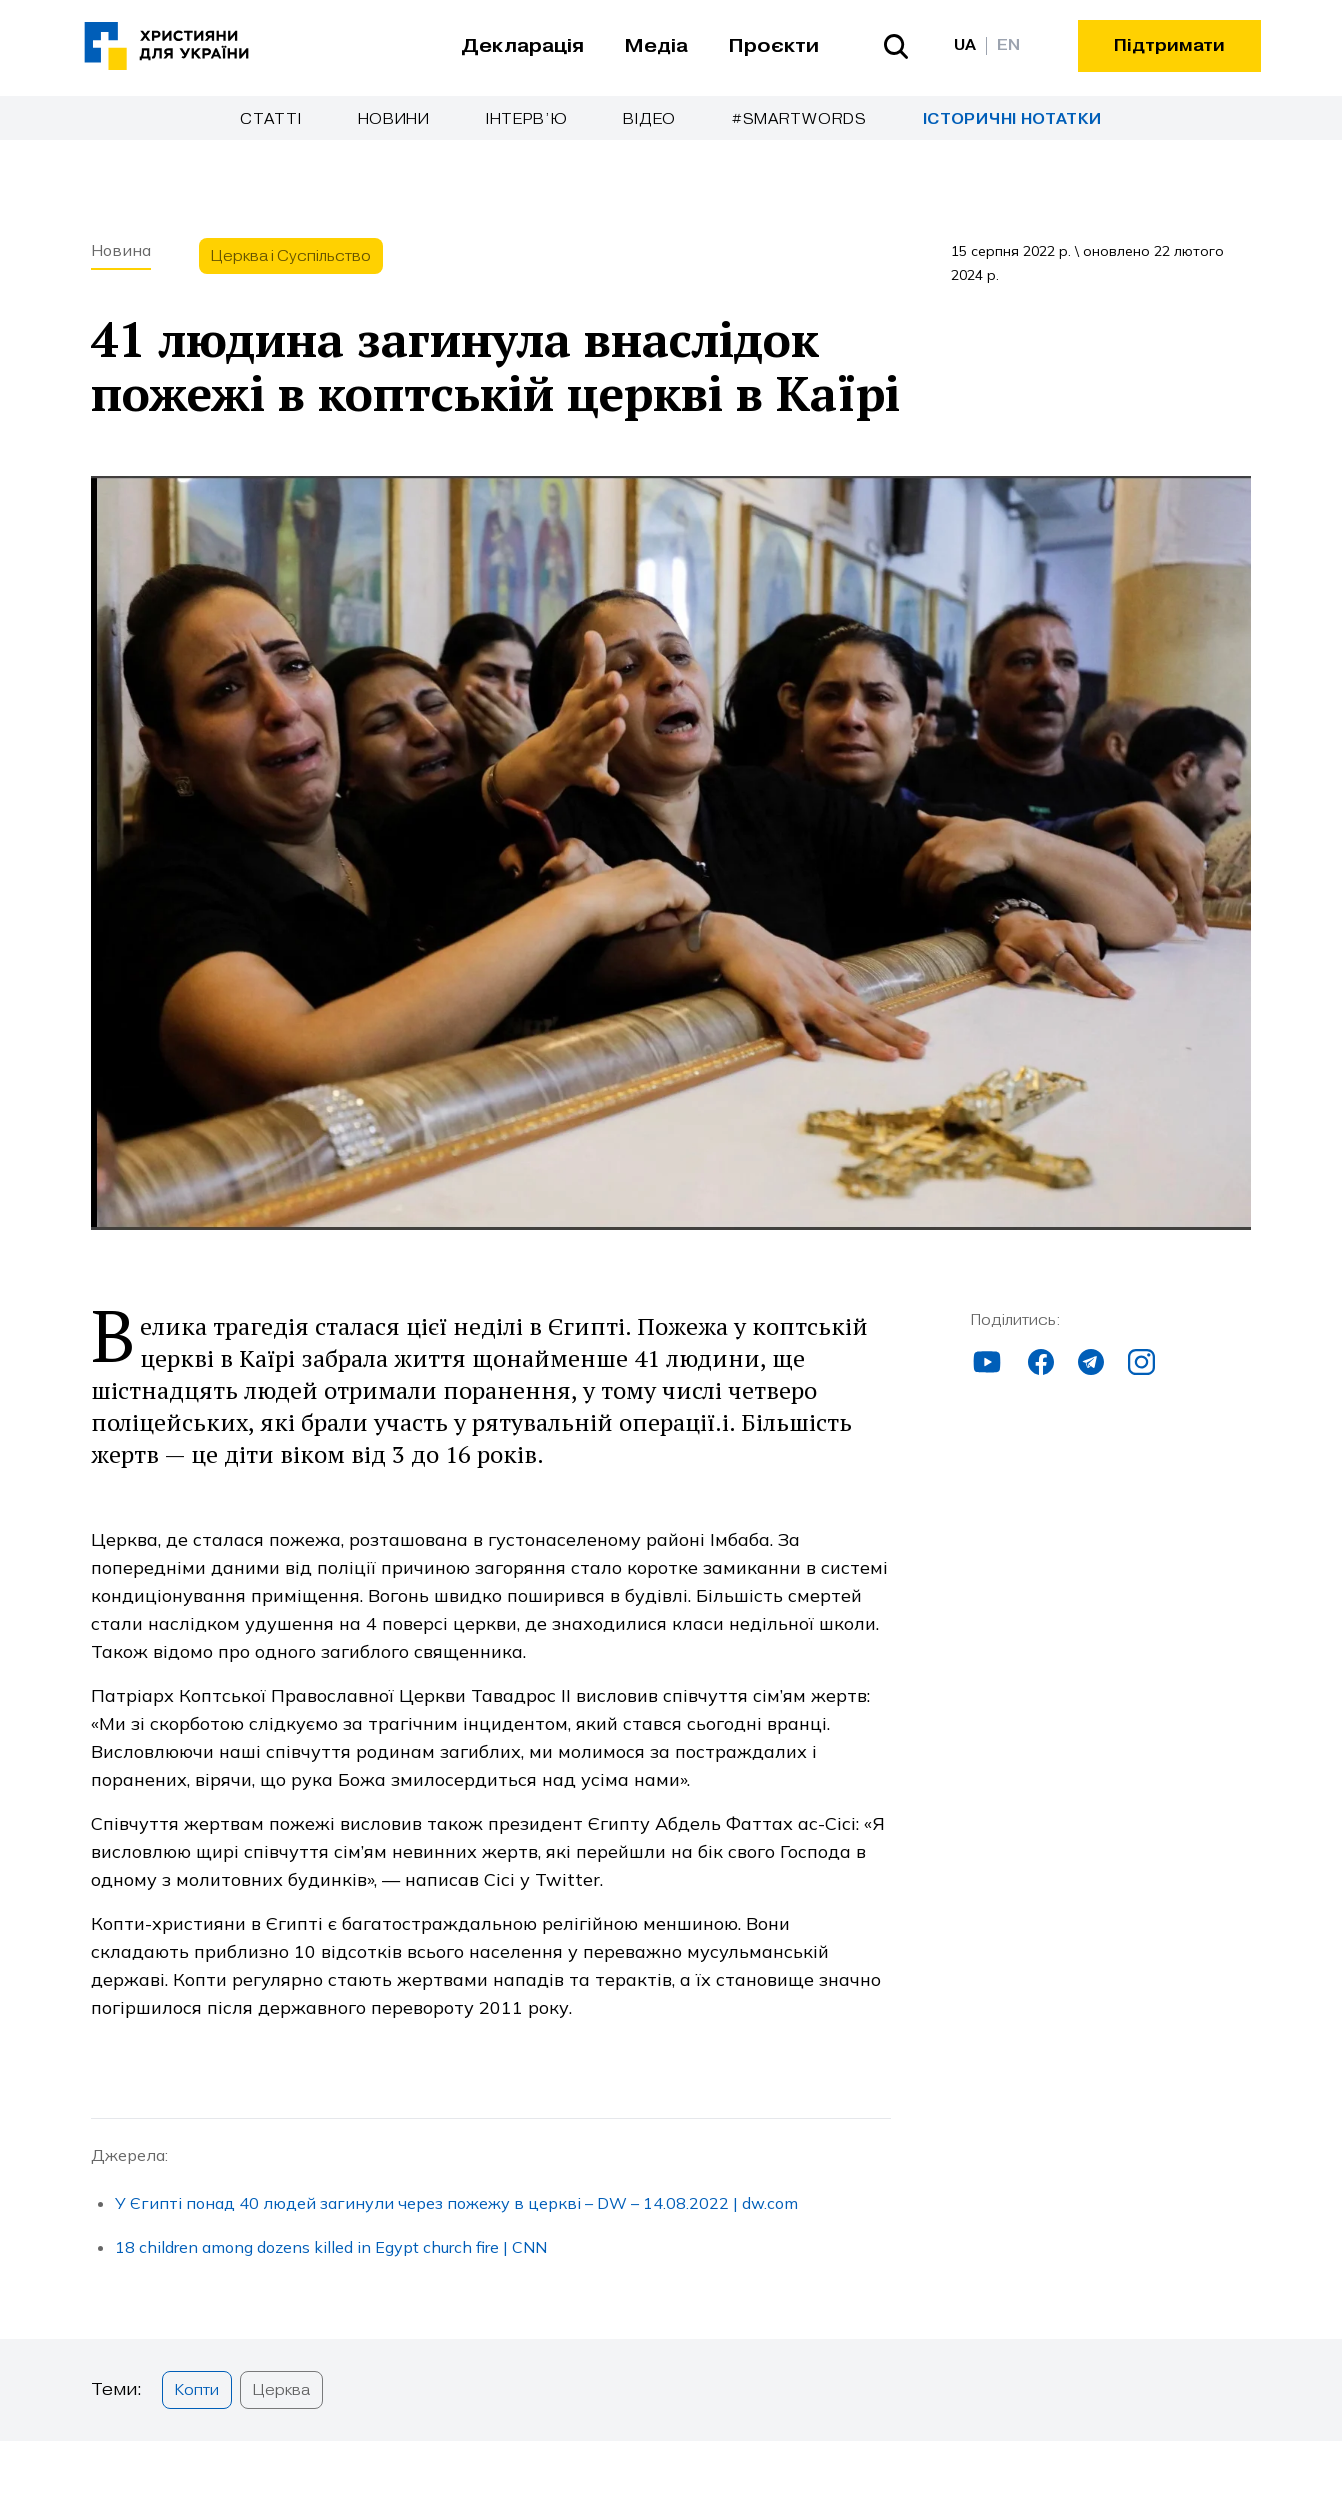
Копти (197, 2390)
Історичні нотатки (1012, 119)
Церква (281, 2390)
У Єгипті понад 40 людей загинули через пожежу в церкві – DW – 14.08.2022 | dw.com (456, 2203)
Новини (394, 119)
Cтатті (270, 119)
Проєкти (773, 46)
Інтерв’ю (527, 119)
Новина (121, 250)
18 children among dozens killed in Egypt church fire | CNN (331, 2247)
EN (1008, 45)
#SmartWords (799, 119)
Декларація (522, 46)
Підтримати (1169, 45)
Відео (649, 119)
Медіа (656, 46)
